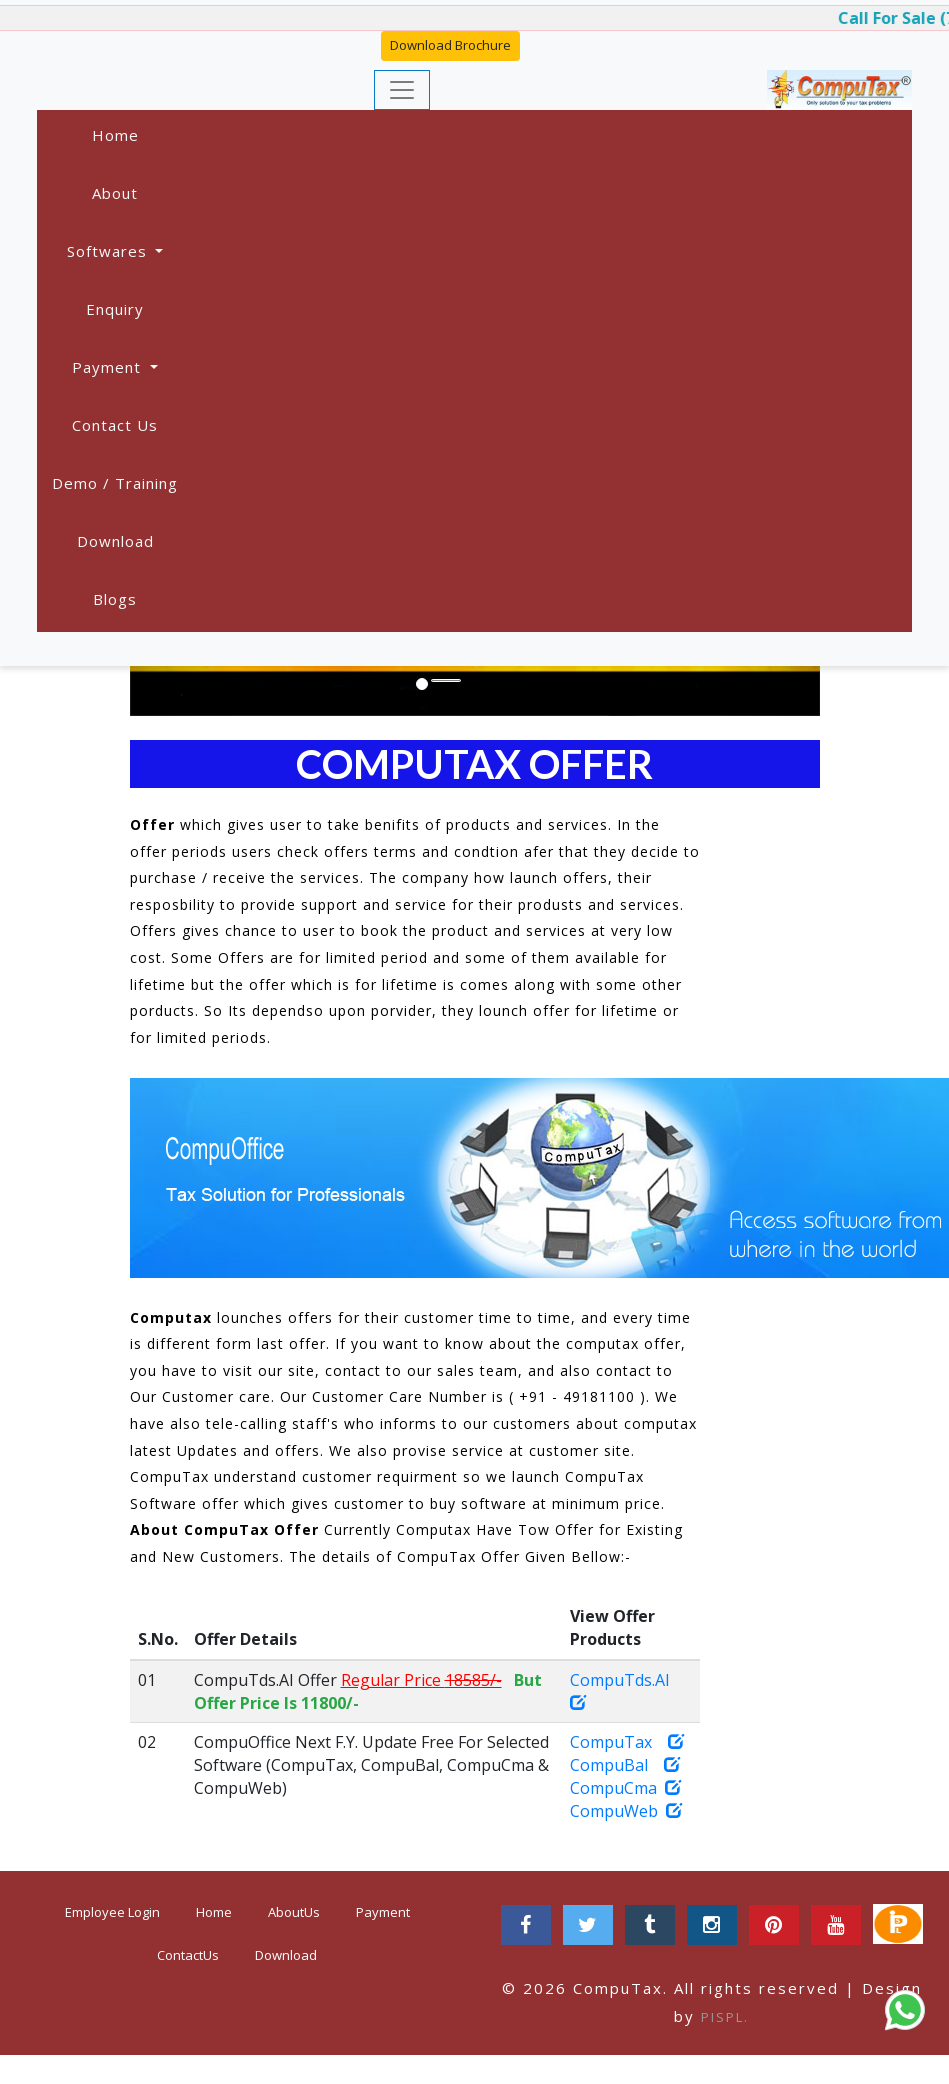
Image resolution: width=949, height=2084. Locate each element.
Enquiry (115, 309)
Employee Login (112, 1912)
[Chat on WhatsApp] (905, 2010)
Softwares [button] (109, 251)
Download (115, 541)
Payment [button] (109, 367)
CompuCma (625, 1788)
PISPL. (725, 2017)
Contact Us (115, 425)
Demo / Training (115, 483)
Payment (383, 1912)
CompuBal (625, 1765)
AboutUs (294, 1912)
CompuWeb (626, 1811)
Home (115, 135)
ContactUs (188, 1955)
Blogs (115, 599)
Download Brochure (450, 45)
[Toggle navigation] (402, 90)
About (115, 193)
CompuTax (627, 1742)
